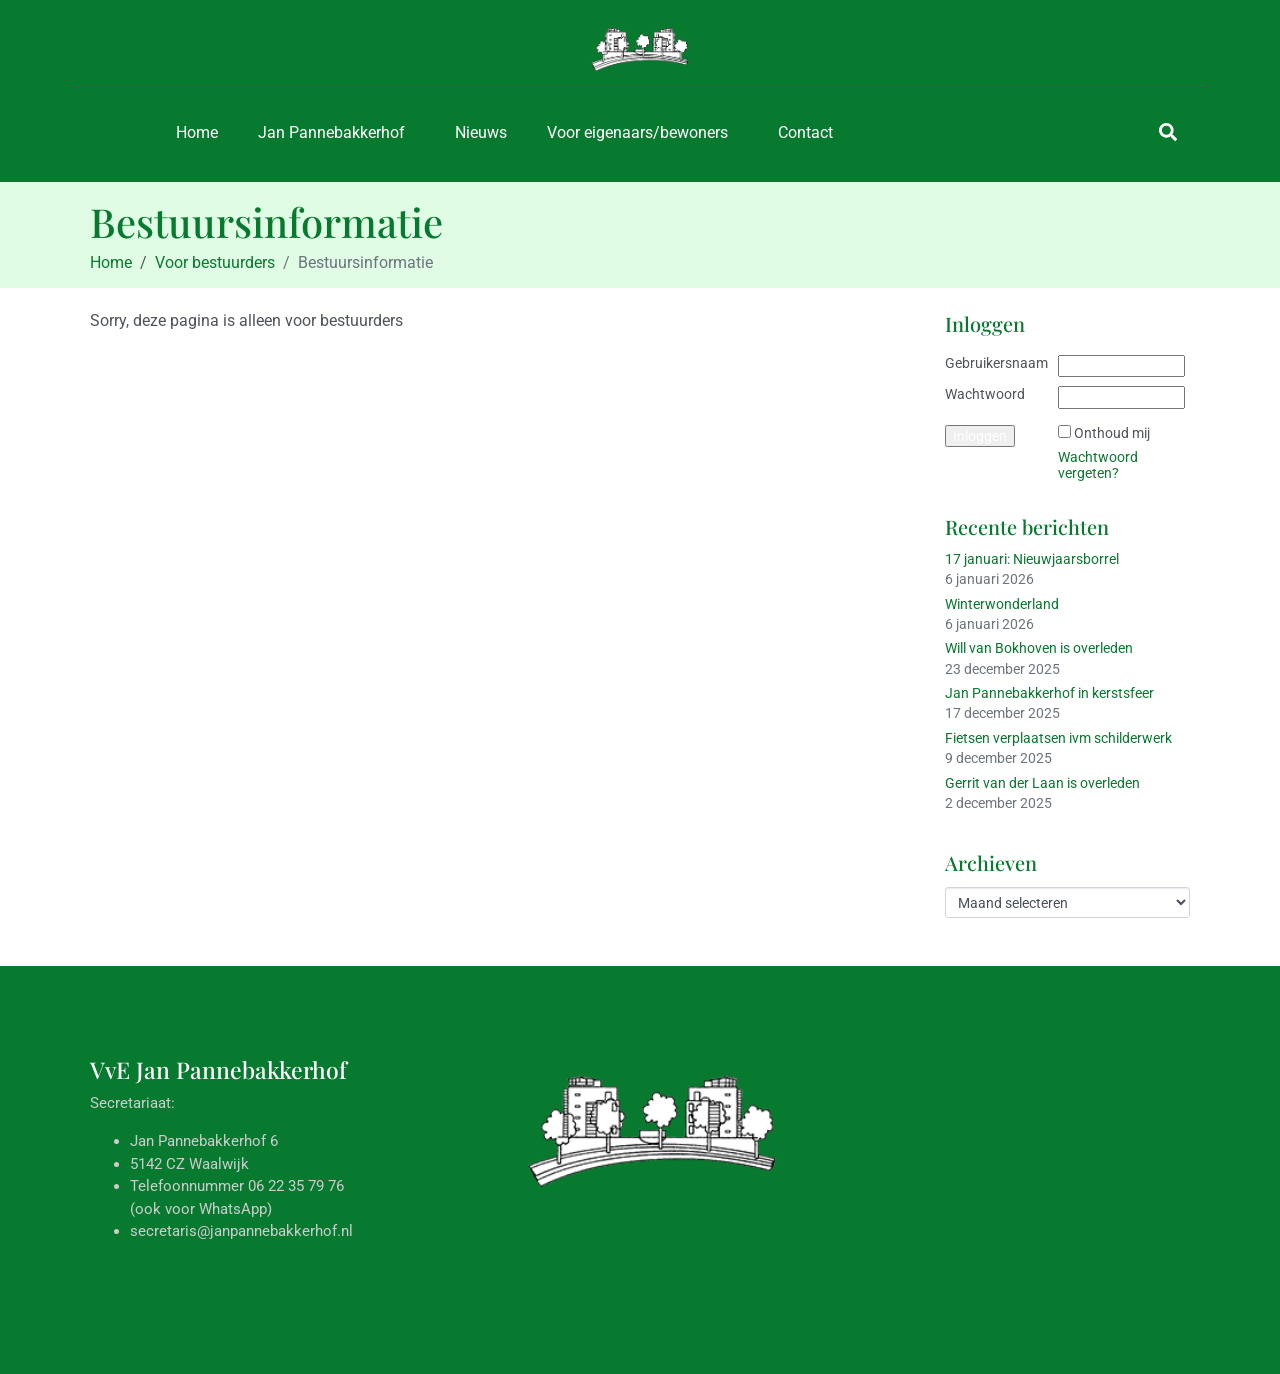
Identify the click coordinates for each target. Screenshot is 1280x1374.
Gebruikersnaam (996, 363)
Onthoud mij (1112, 433)
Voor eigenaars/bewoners (637, 132)
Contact (805, 132)
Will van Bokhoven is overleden (1039, 648)
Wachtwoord (985, 394)
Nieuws (481, 132)
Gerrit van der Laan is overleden (1042, 783)
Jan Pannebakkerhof (331, 132)
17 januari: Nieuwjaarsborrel (1032, 559)
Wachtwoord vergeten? (1098, 465)
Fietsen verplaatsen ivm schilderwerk (1058, 738)
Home (197, 132)
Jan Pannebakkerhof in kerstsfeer (1049, 693)
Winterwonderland (1002, 604)
